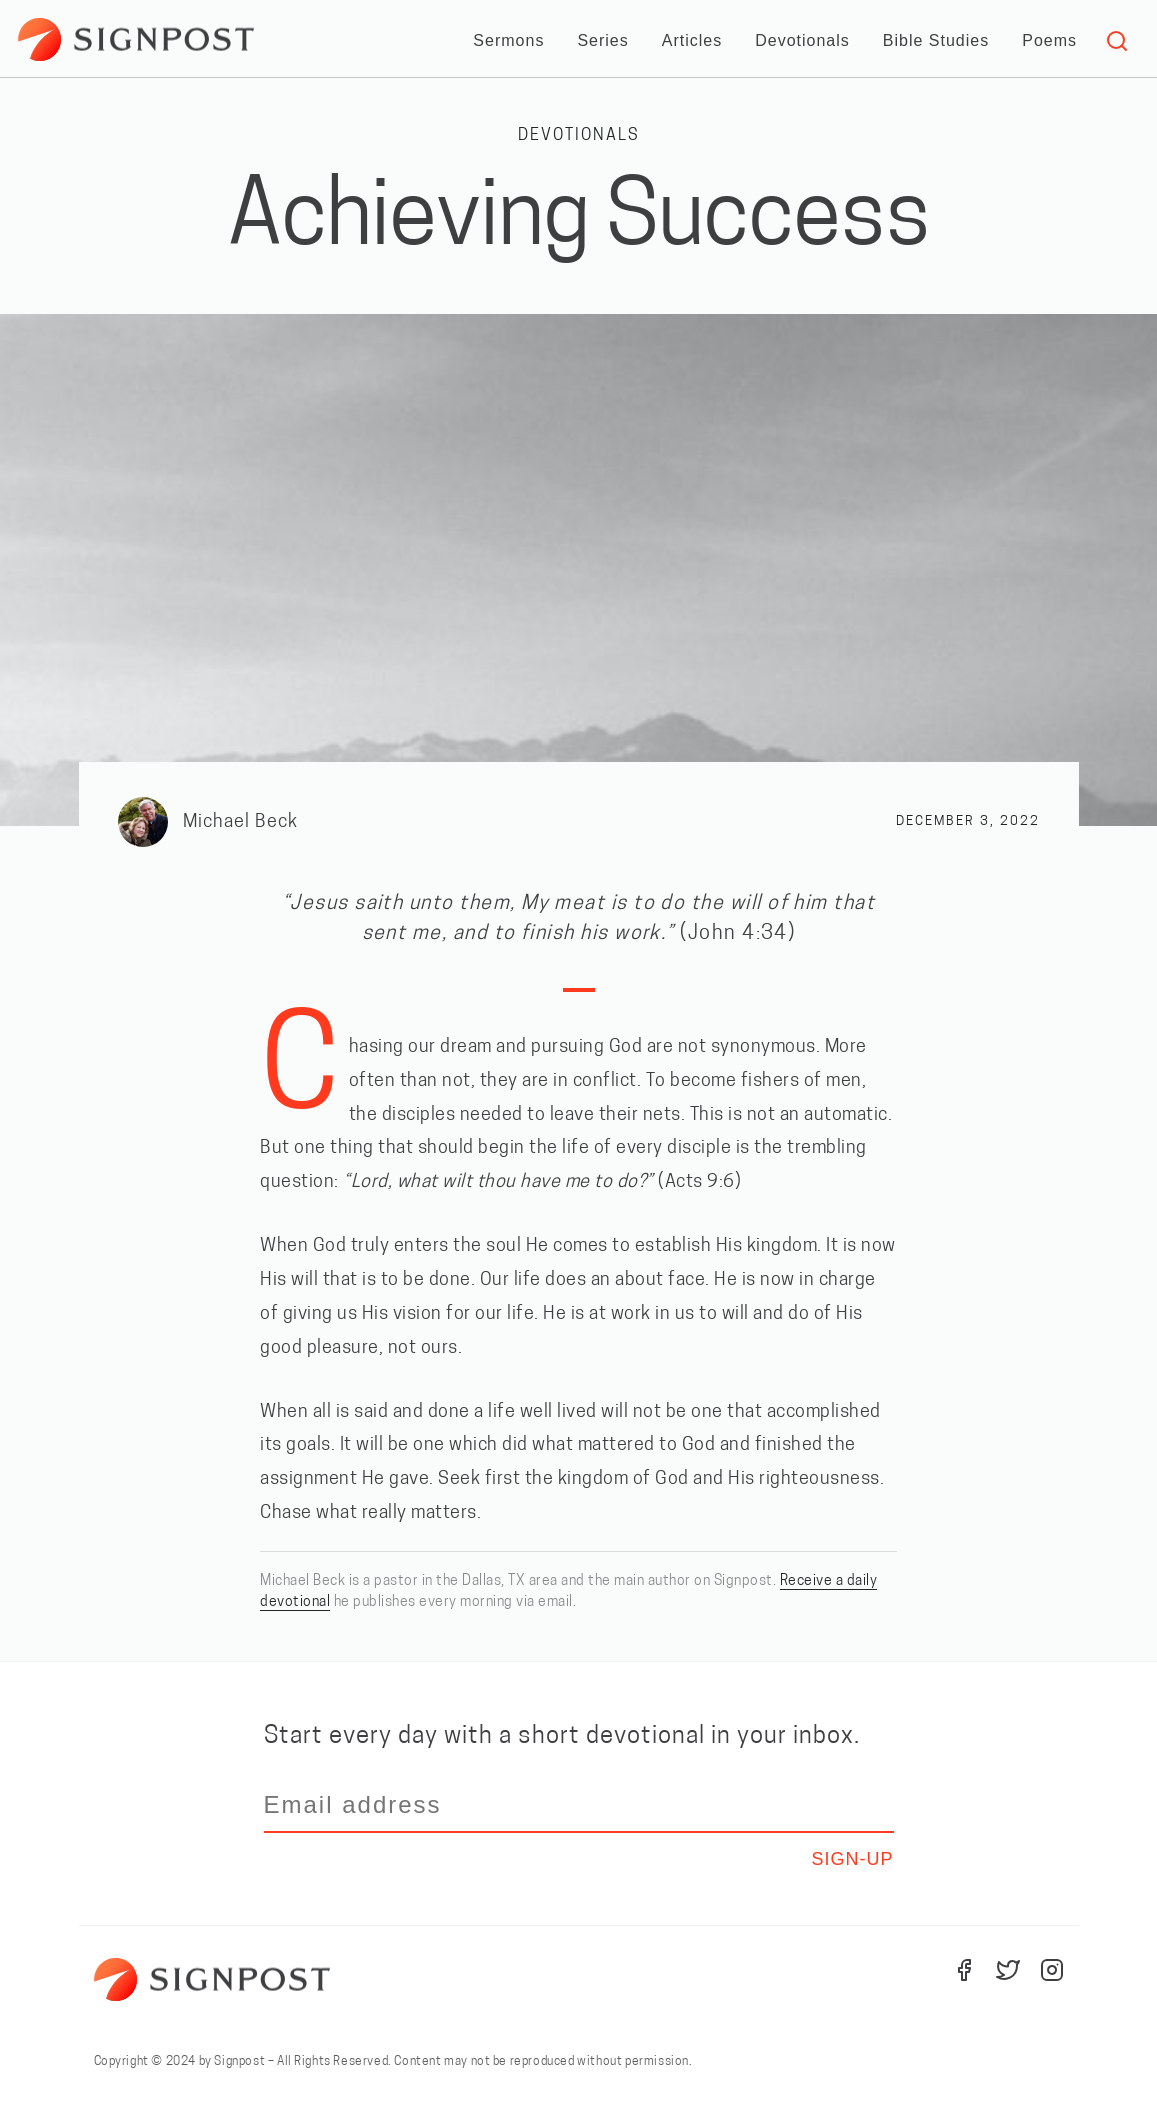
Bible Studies (936, 40)
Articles (692, 40)
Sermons (508, 40)
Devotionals (802, 40)
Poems (1049, 40)
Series (602, 40)
